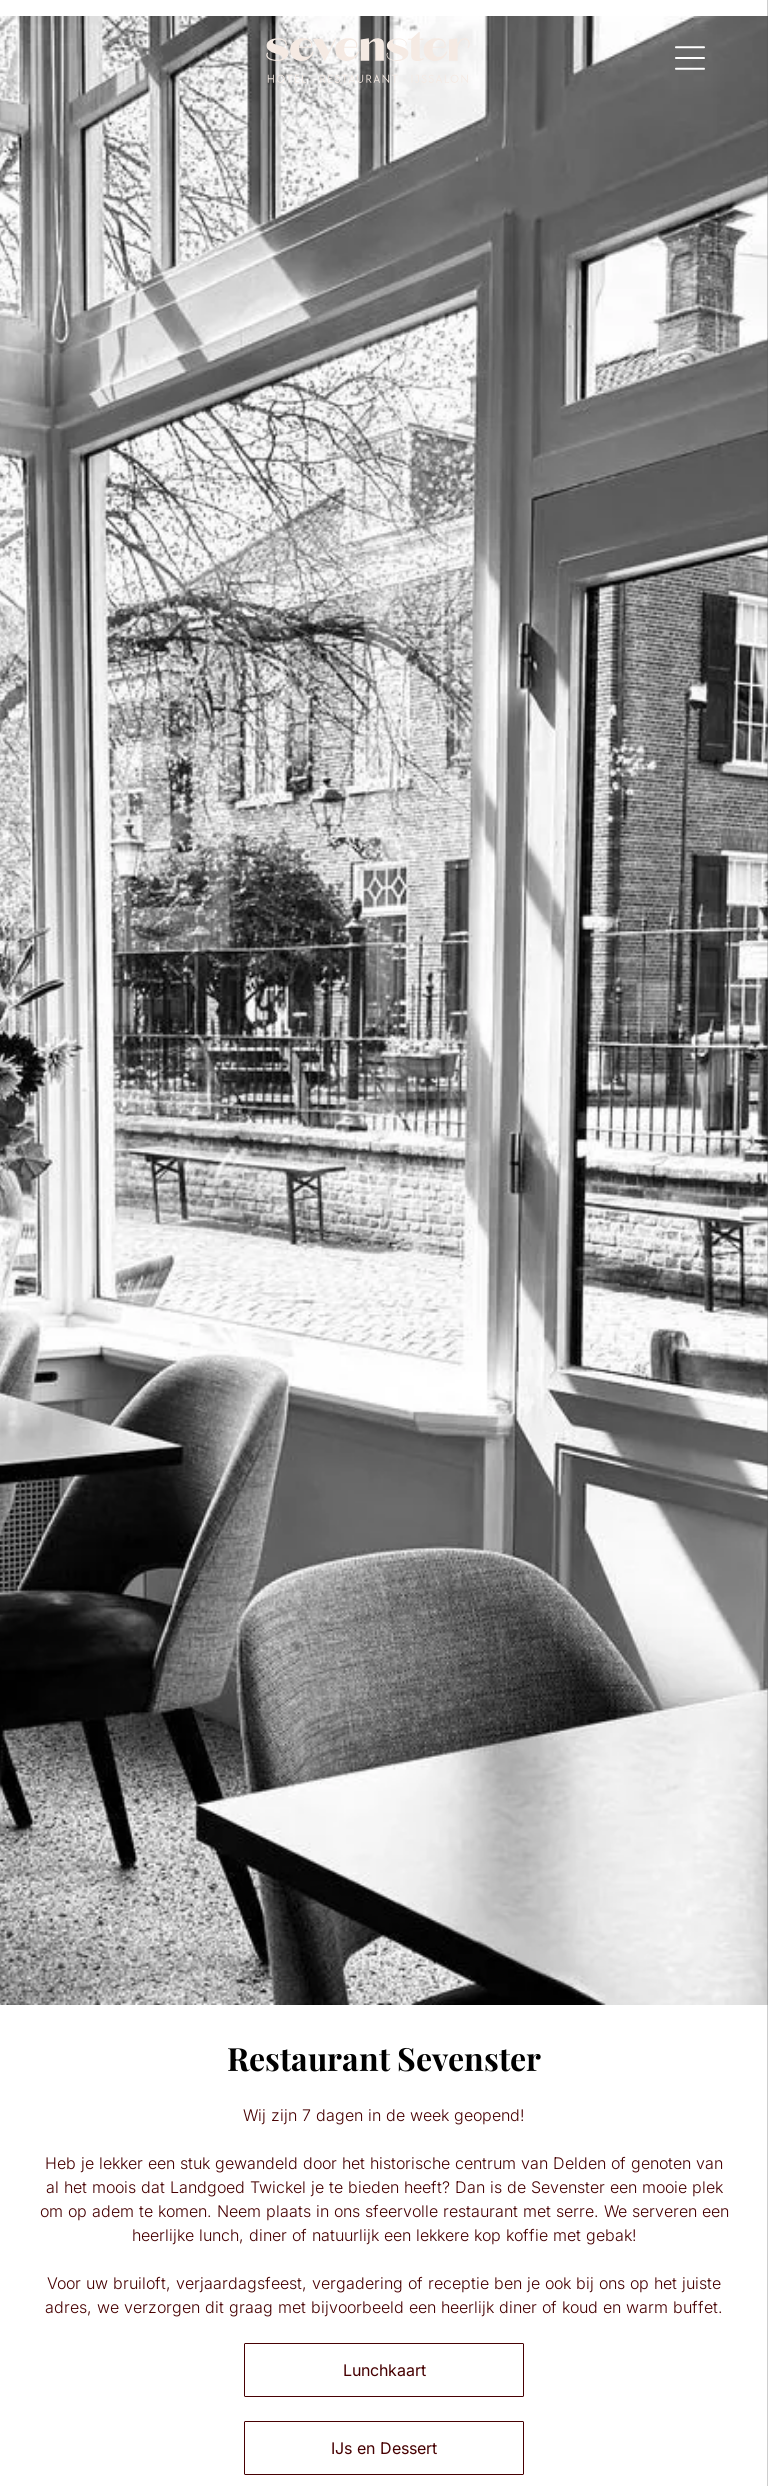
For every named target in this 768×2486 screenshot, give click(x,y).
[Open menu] (690, 58)
